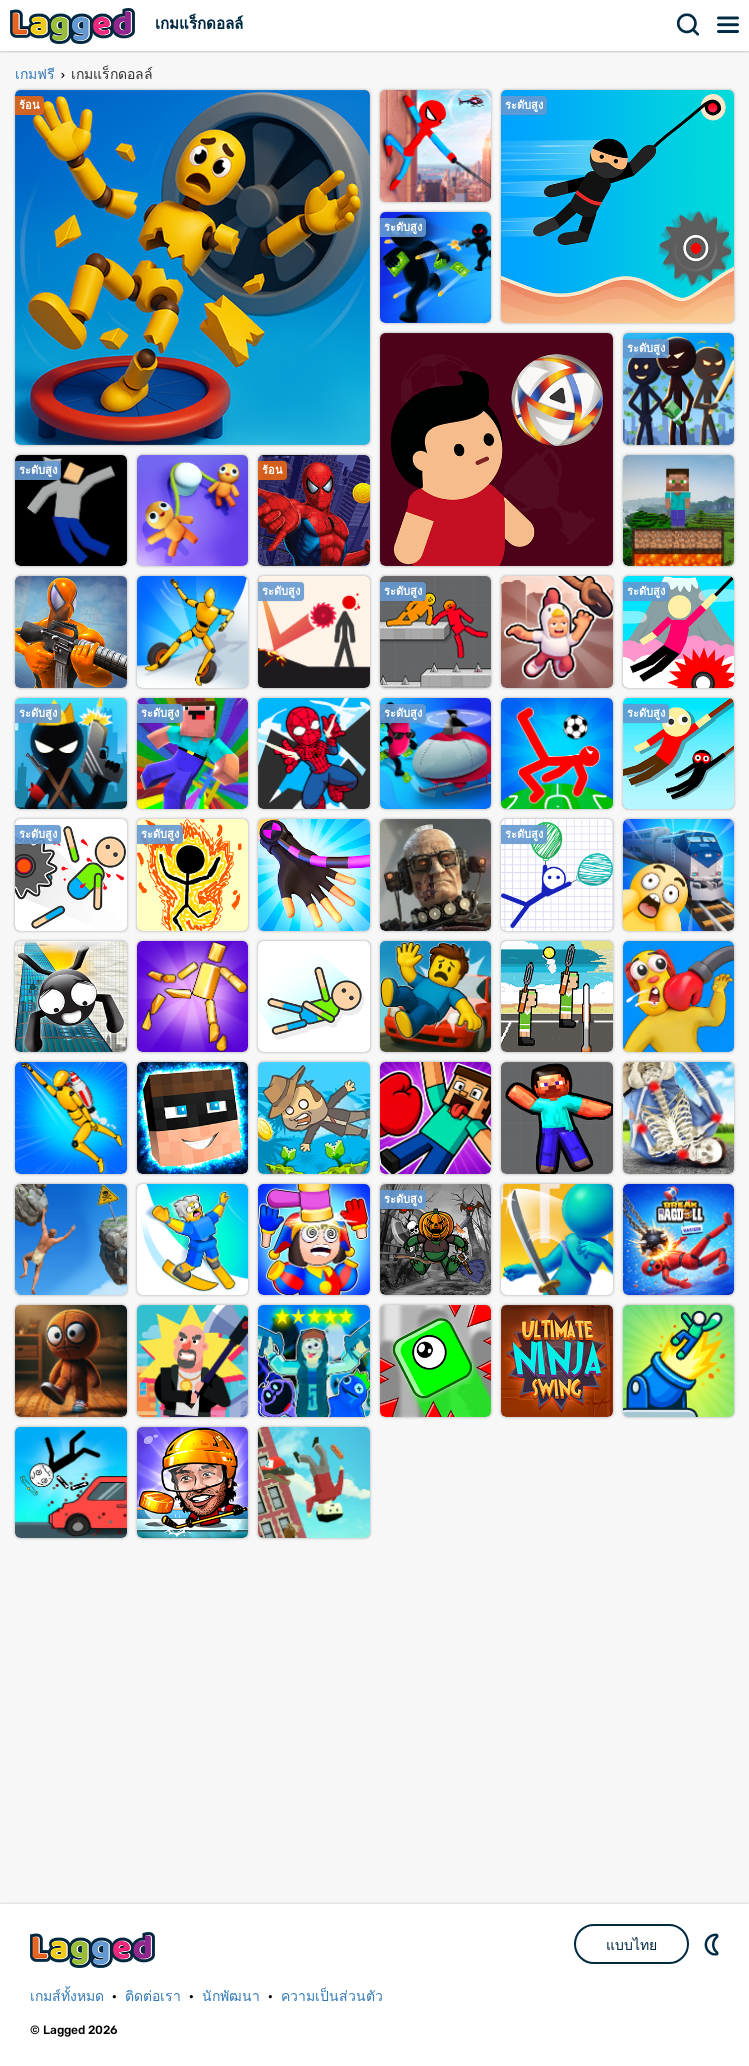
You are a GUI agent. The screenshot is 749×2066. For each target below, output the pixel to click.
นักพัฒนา (231, 1996)
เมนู (729, 25)
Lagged (75, 25)
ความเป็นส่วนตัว (332, 1996)
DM (714, 1944)
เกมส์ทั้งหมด (67, 1996)
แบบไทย (631, 1945)
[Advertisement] (374, 1704)
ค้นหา (689, 25)
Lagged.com (95, 1949)
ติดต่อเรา (153, 1996)
